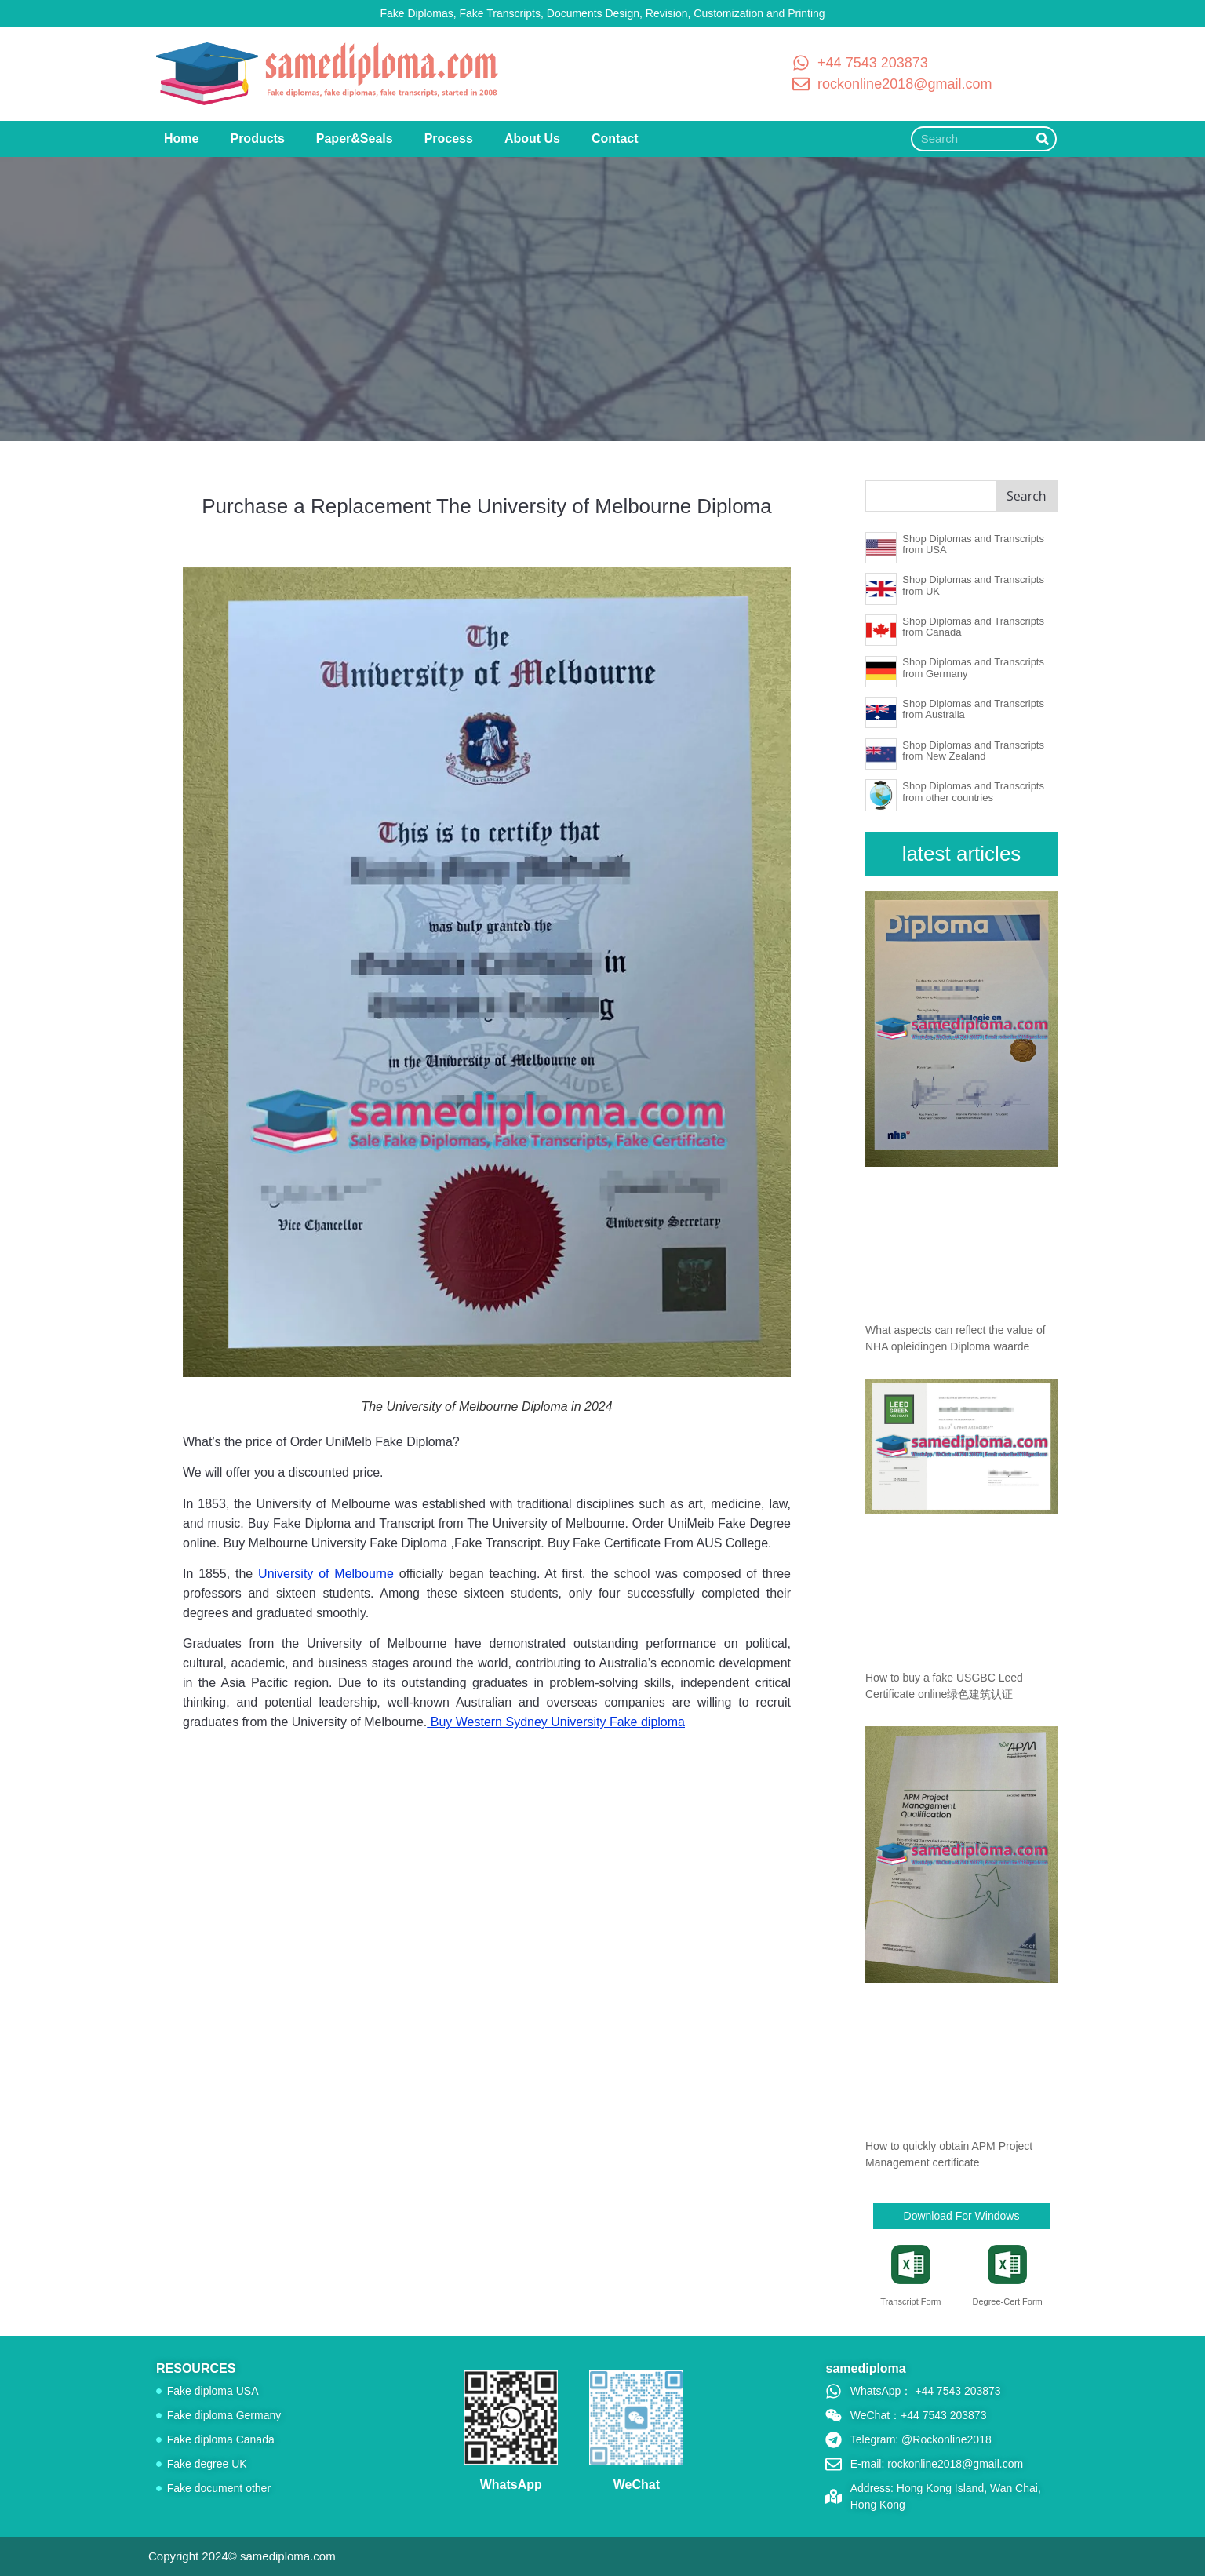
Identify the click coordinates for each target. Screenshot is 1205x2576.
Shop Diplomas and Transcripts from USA (973, 544)
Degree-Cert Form (1007, 2301)
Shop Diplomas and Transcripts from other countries (973, 791)
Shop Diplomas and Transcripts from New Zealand (973, 750)
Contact (615, 138)
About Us (532, 138)
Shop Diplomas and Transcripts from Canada (973, 626)
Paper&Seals (354, 138)
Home (181, 138)
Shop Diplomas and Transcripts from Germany (973, 667)
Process (448, 138)
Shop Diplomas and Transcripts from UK (973, 585)
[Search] (1042, 139)
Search (1027, 496)
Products (257, 138)
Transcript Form (910, 2301)
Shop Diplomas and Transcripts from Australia (973, 709)
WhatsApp (511, 2484)
